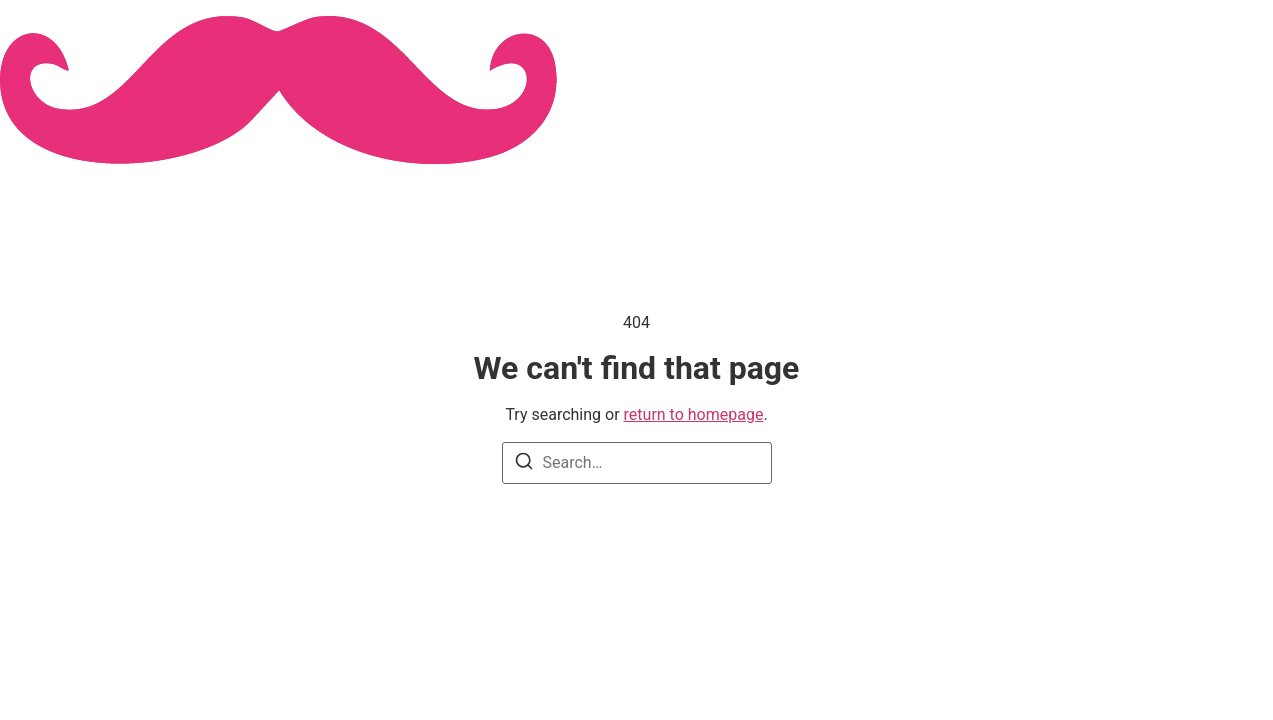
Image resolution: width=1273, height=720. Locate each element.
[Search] (524, 464)
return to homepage (694, 414)
